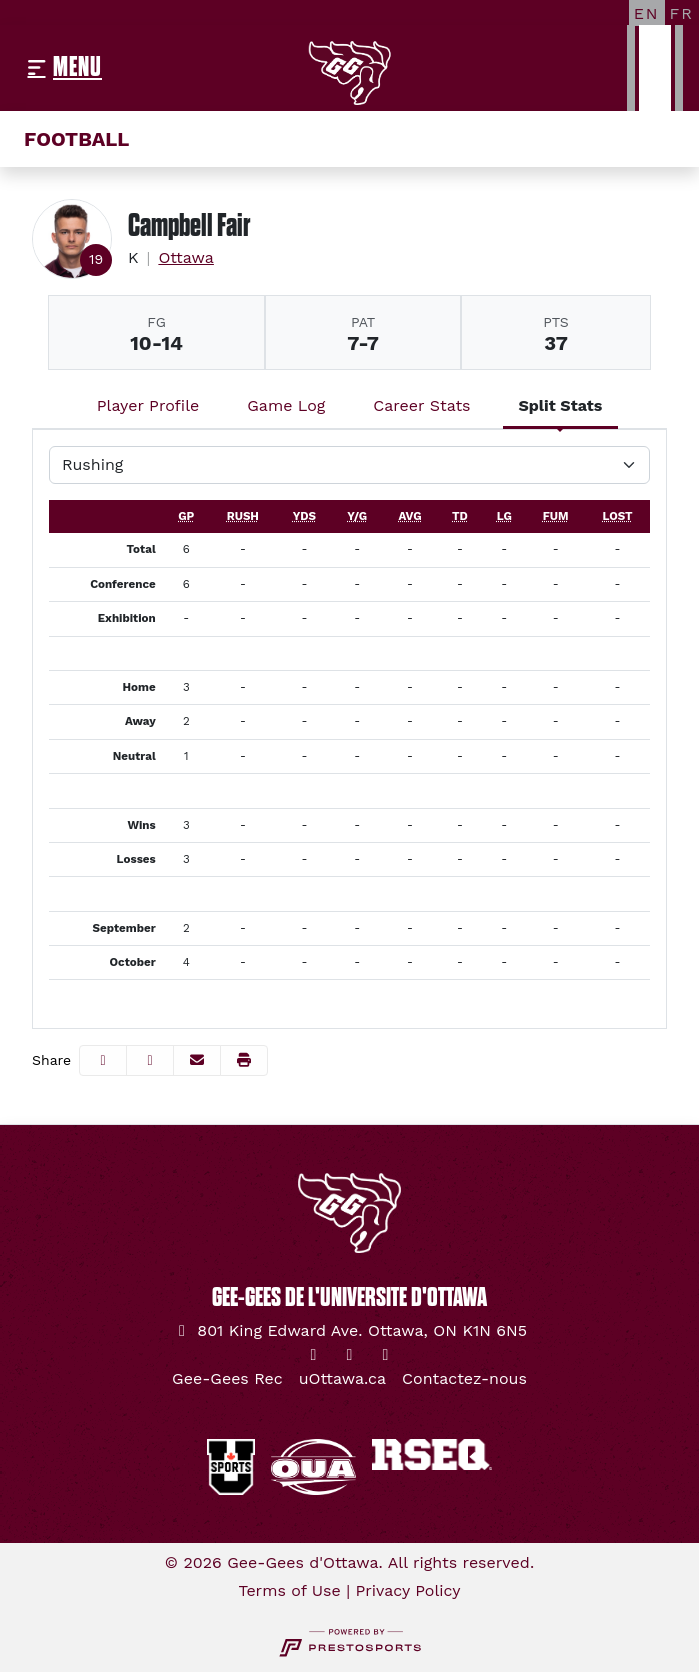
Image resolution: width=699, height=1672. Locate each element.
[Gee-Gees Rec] (227, 1379)
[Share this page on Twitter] (150, 1060)
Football (76, 139)
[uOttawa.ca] (342, 1379)
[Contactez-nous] (464, 1379)
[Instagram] (350, 1355)
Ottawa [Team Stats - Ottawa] (186, 257)
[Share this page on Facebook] (103, 1060)
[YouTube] (386, 1355)
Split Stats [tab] (561, 405)
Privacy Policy (408, 1590)
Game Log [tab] (286, 405)
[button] (244, 1060)
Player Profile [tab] (148, 405)
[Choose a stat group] (349, 465)
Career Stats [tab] (421, 405)
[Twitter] (314, 1355)
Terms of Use (289, 1590)
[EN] (647, 13)
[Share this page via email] (197, 1060)
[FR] (682, 13)
